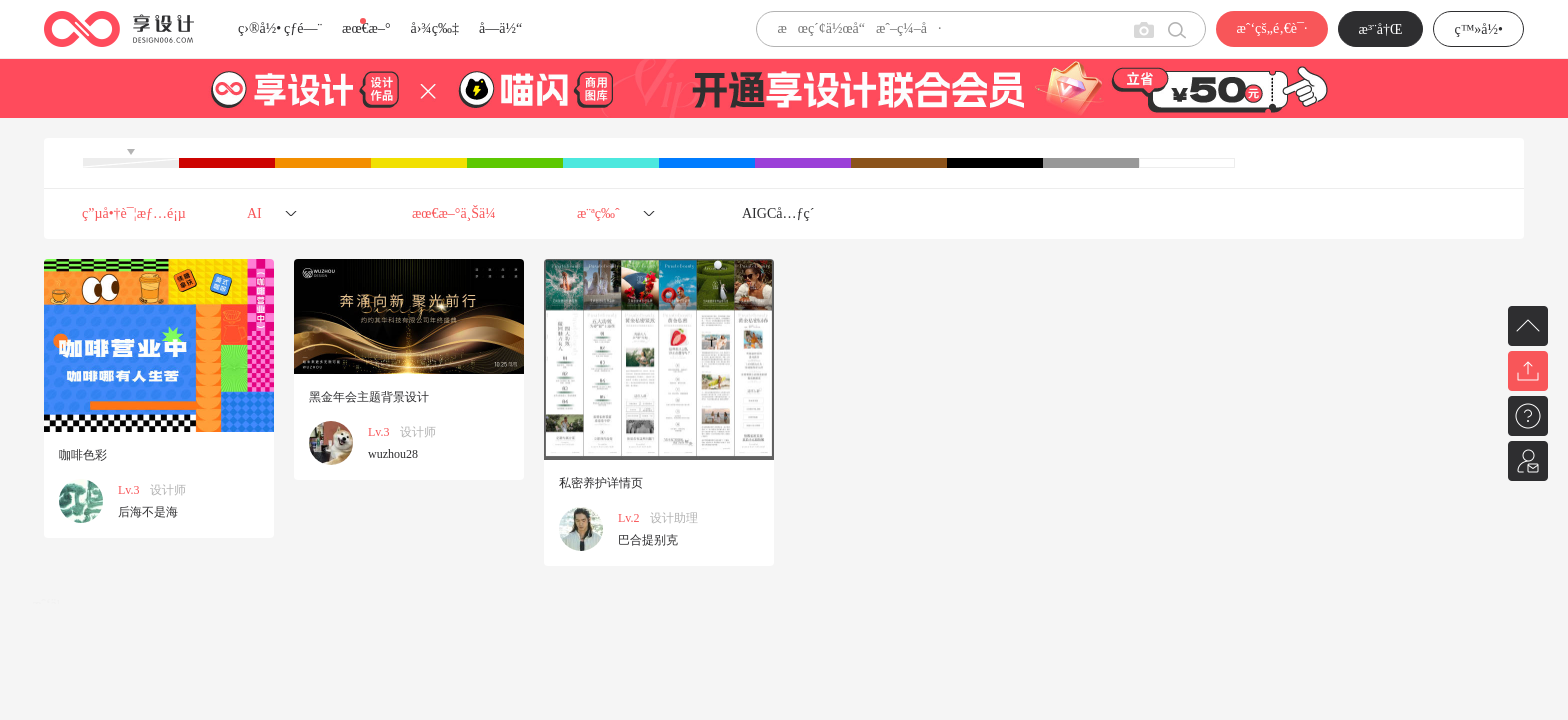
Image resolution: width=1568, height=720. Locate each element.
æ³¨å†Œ (1381, 29)
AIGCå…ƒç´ (780, 213)
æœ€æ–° (366, 28)
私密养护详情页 (601, 483)
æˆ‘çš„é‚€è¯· (1271, 28)
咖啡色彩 (83, 455)
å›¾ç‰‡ (434, 28)
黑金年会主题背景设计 (369, 397)
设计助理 (674, 518)
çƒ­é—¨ (303, 28)
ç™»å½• (1478, 29)
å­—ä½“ (500, 28)
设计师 (168, 490)
